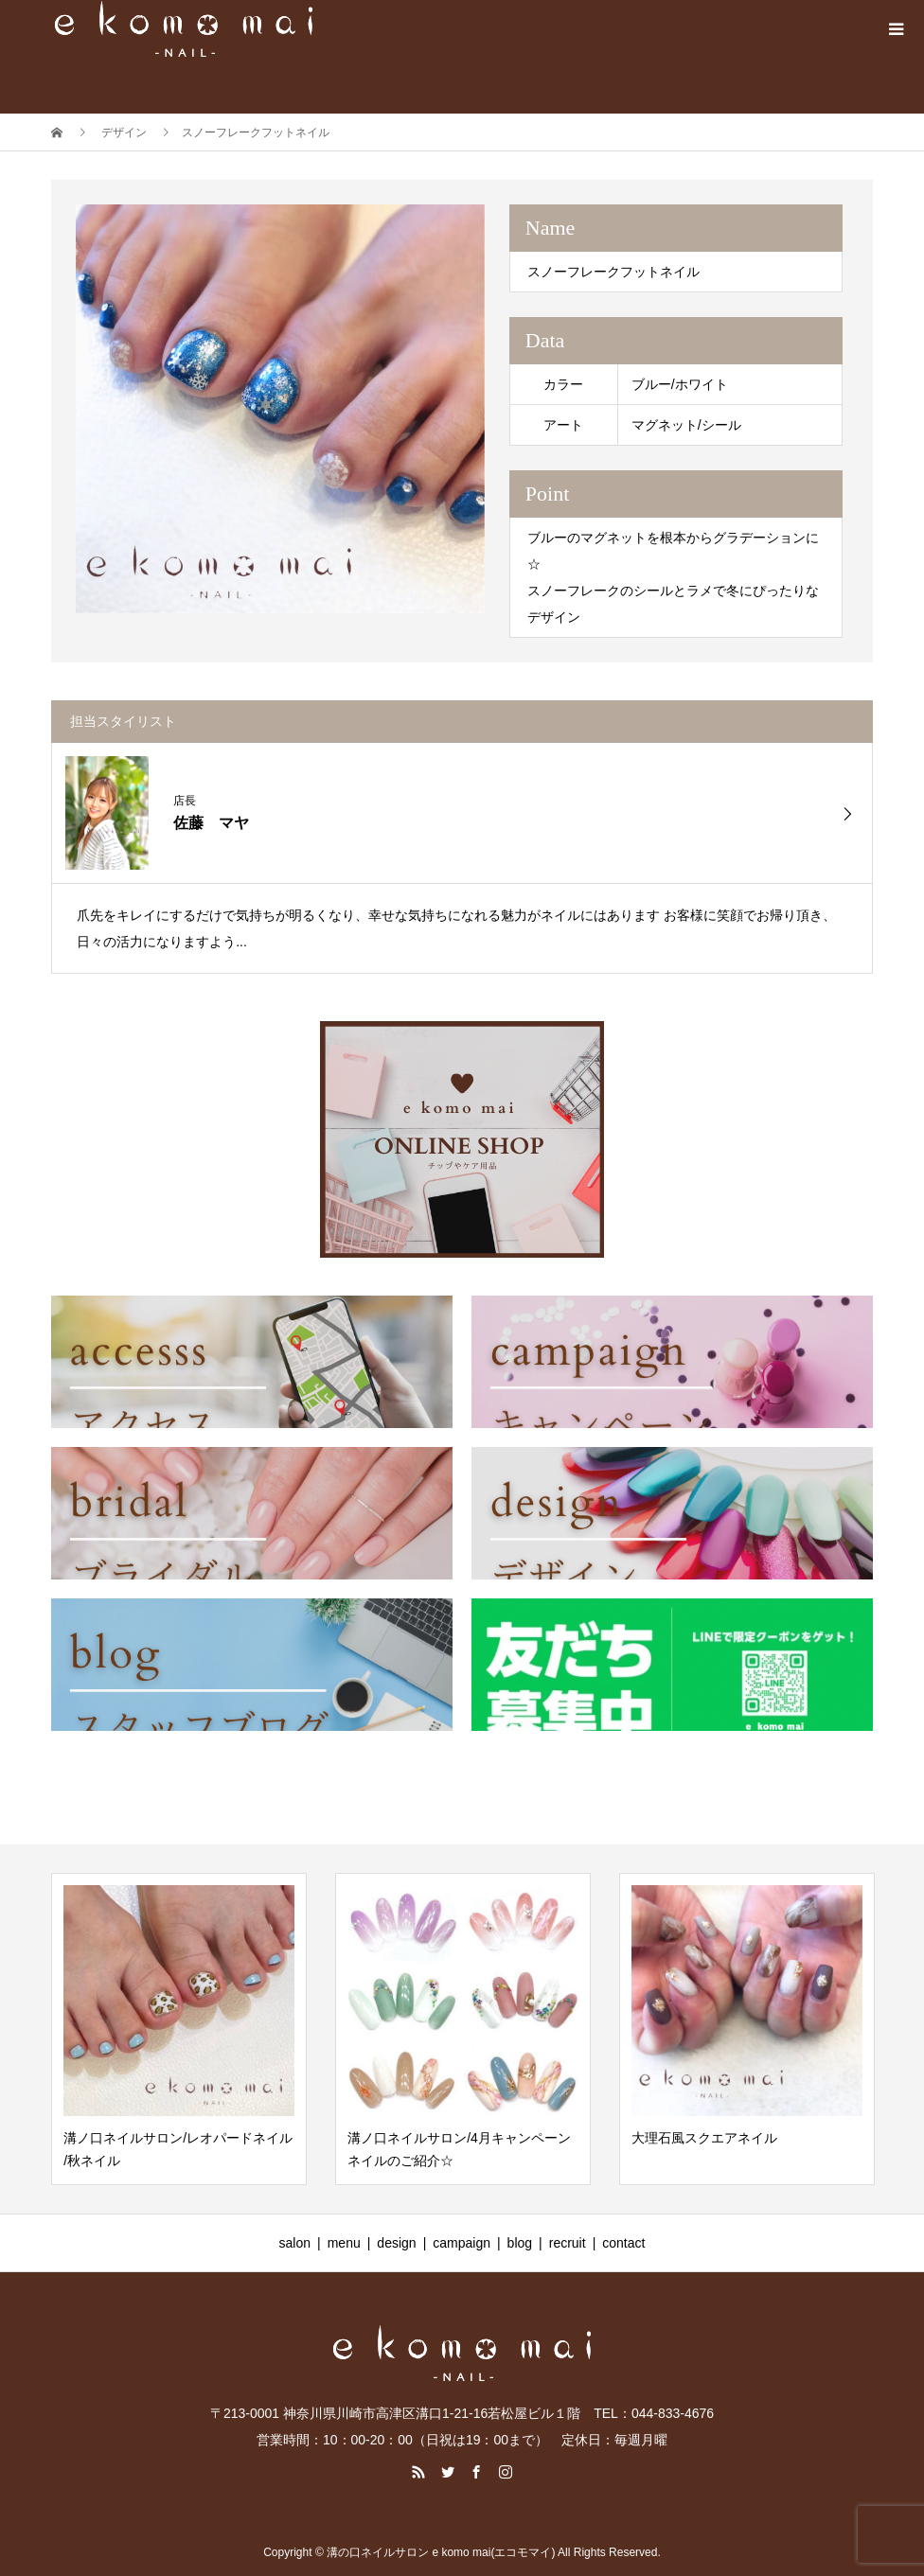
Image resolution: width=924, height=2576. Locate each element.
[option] (280, 408)
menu (344, 2242)
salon (295, 2242)
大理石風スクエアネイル (704, 2137)
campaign (461, 2242)
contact (623, 2242)
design (396, 2242)
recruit (567, 2242)
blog (519, 2242)
